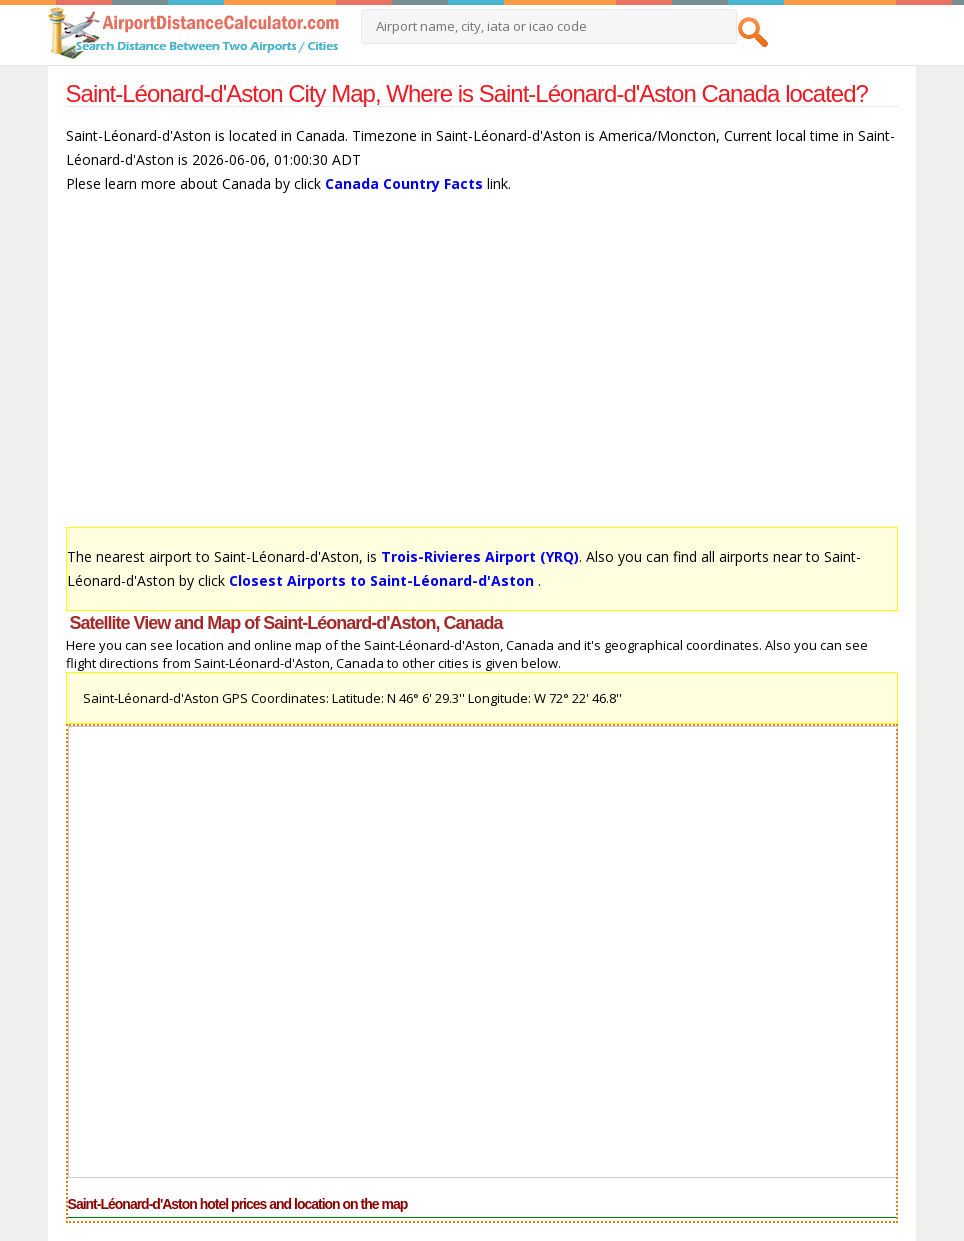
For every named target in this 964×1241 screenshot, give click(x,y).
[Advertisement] (482, 370)
